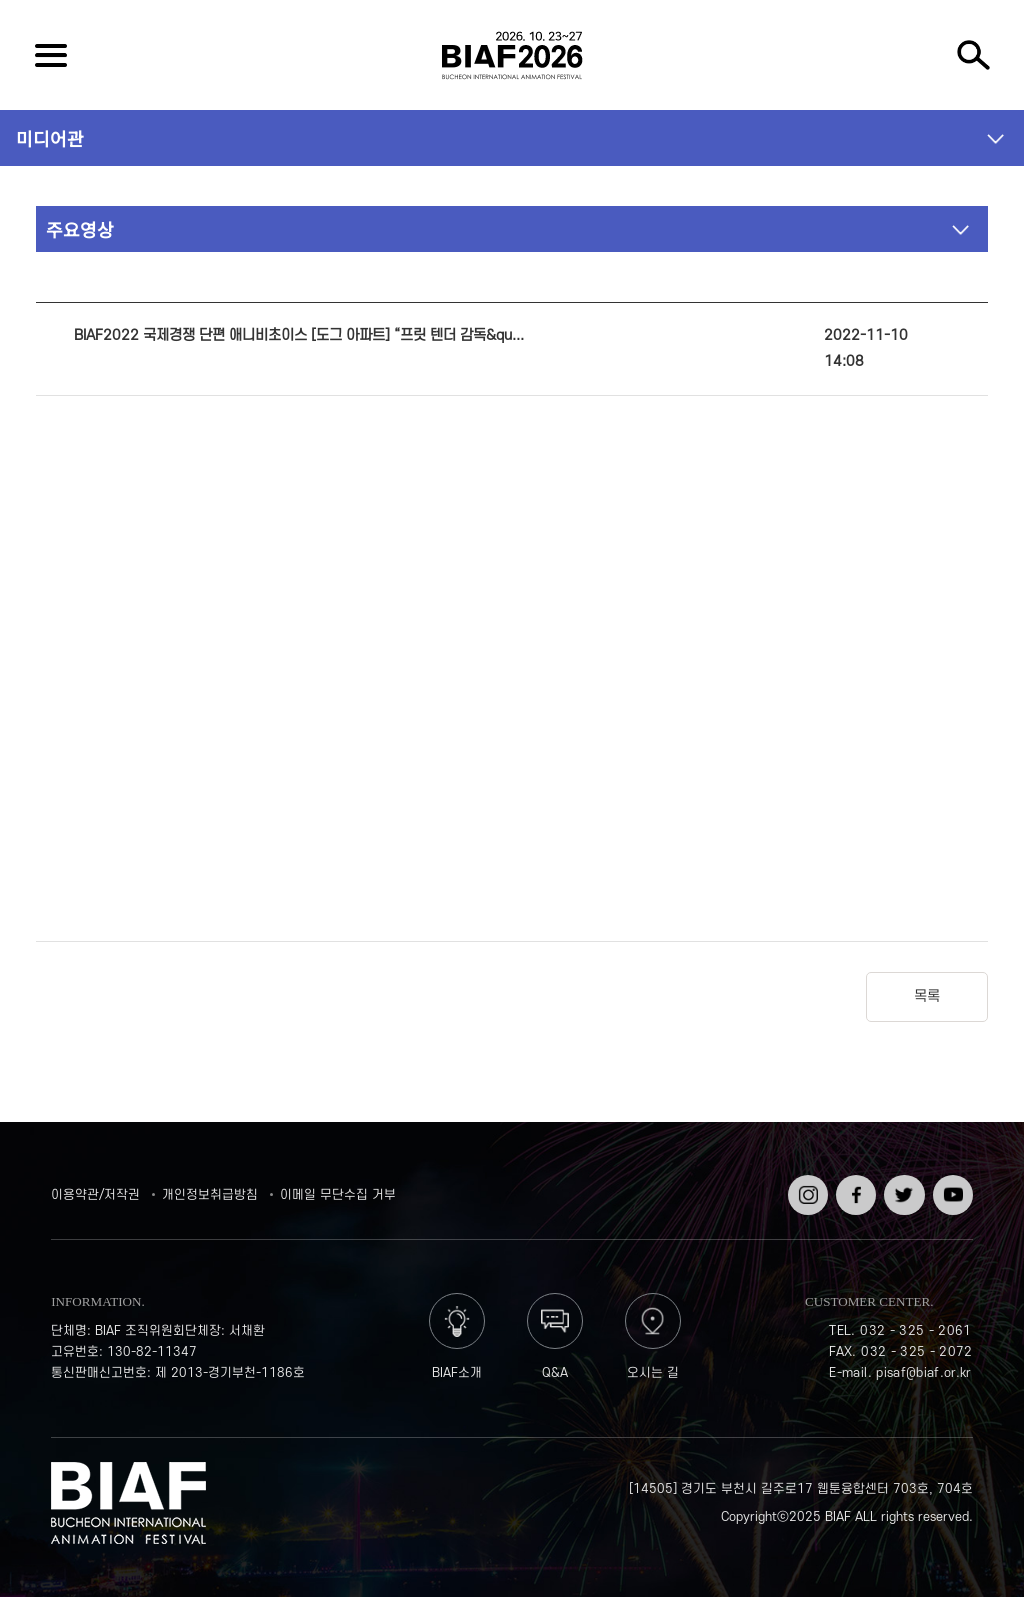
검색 (973, 55)
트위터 (902, 1182)
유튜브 (951, 1182)
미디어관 (50, 138)
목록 (927, 996)
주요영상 (80, 229)
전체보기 (51, 55)
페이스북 (854, 1189)
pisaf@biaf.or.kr (924, 1373)
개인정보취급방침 (210, 1195)
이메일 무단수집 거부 (338, 1195)
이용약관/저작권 (95, 1195)
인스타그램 (806, 1189)
